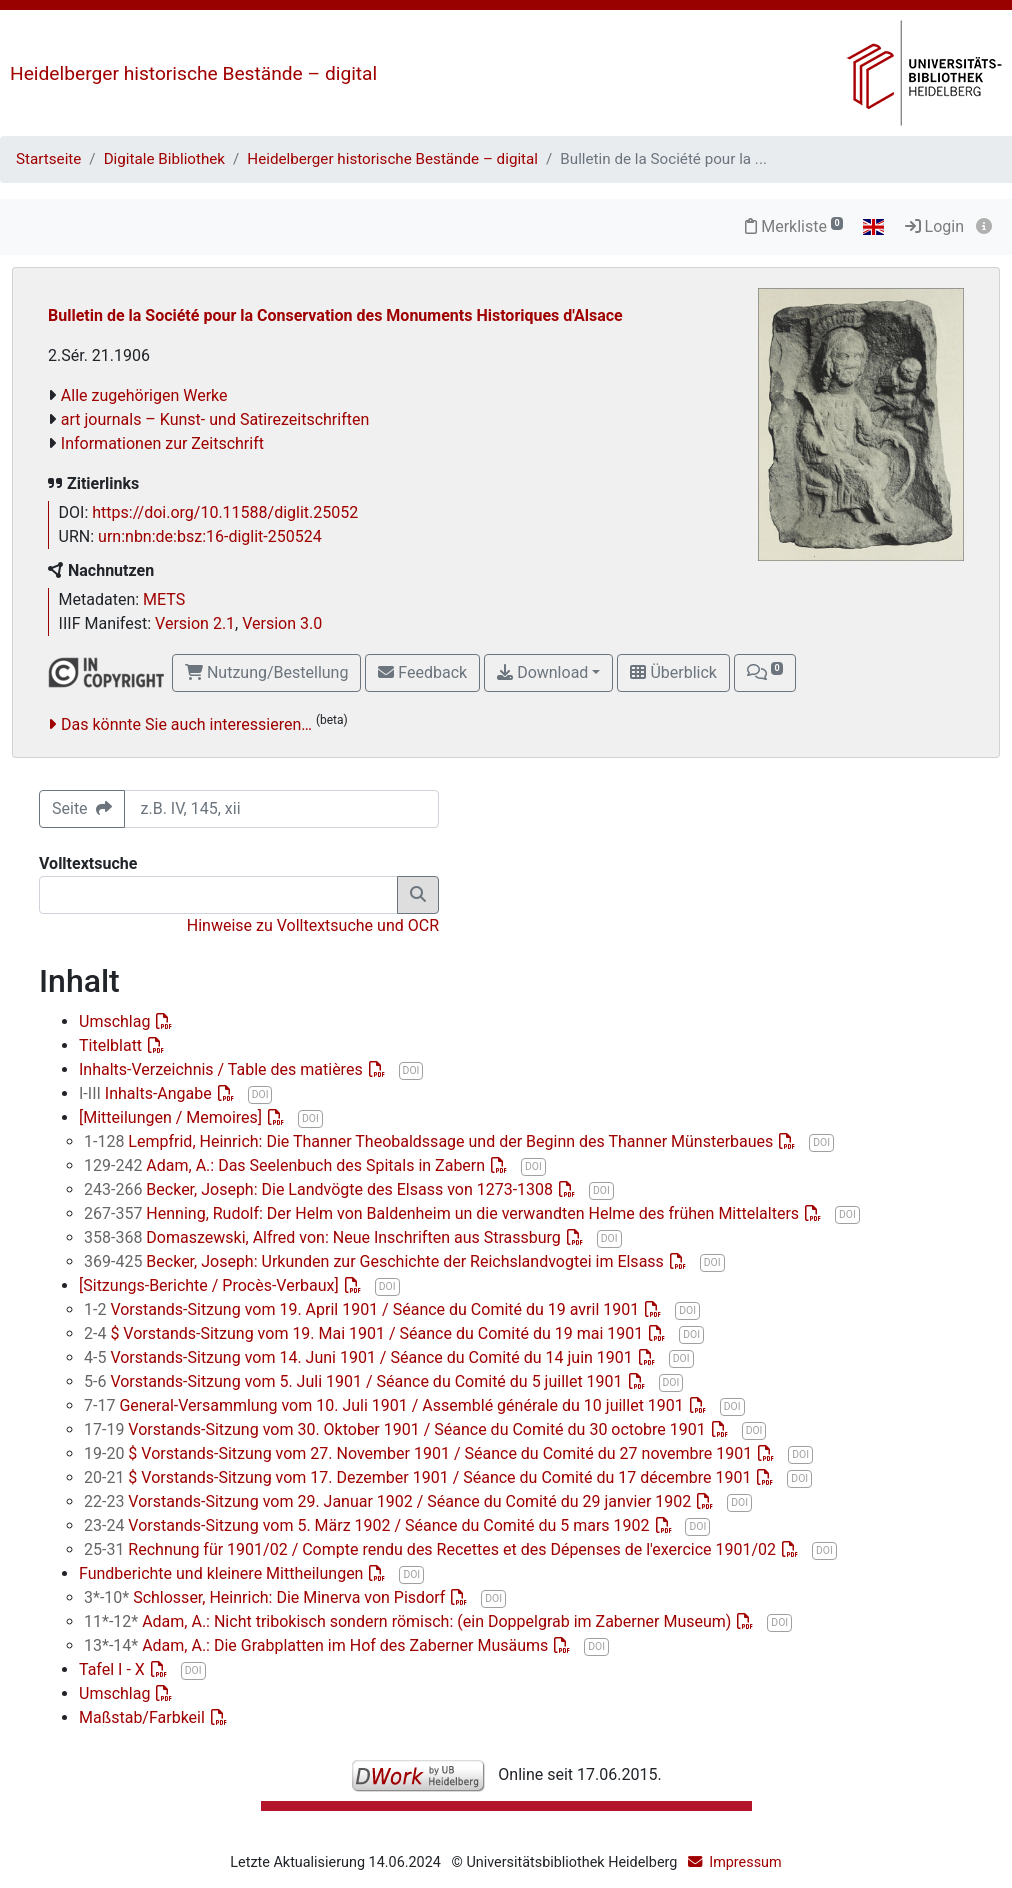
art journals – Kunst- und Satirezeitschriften (215, 419)
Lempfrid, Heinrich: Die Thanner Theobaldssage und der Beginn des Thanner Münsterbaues (430, 1141)
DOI (411, 1070)
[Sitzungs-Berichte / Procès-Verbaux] (211, 1285)
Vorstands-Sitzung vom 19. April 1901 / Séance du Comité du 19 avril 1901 (363, 1309)
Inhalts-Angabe (147, 1093)
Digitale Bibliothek (164, 159)
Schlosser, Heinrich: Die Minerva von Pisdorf (266, 1597)
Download (542, 672)
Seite (82, 808)
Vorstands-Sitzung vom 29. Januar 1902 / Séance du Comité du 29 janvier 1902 (389, 1501)
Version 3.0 (282, 623)
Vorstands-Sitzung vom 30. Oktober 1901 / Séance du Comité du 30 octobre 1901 (397, 1429)
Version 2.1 (195, 623)
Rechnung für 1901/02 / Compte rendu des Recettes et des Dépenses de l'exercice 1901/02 (432, 1549)
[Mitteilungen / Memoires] (172, 1117)
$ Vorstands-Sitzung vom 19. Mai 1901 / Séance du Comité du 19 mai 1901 (365, 1333)
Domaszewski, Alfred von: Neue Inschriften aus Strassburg (324, 1237)
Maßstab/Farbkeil (144, 1717)
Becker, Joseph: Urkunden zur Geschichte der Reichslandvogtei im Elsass (376, 1261)
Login (934, 226)
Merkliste (794, 226)
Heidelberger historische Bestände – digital (193, 73)
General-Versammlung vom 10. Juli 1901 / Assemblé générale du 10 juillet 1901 (386, 1405)
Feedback (422, 672)
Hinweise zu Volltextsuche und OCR (313, 925)
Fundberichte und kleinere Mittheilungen (223, 1573)
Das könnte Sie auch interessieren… (186, 724)
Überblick (673, 672)
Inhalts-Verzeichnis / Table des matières (223, 1069)
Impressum (745, 1862)
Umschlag (116, 1021)
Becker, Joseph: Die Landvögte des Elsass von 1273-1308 (320, 1189)
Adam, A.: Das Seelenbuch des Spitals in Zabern (286, 1165)
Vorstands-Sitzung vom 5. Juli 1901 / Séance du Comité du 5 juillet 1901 (355, 1381)
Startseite (48, 159)
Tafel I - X (114, 1669)
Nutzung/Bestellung (266, 672)
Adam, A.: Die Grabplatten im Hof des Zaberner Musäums (318, 1645)
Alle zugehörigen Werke (144, 395)
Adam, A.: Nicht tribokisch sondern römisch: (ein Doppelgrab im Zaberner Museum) (409, 1621)
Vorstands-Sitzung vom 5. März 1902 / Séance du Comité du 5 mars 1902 (369, 1525)
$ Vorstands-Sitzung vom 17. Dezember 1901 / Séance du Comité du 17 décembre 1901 (419, 1477)
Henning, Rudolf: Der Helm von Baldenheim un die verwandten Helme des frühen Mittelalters (443, 1213)
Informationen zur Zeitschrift (162, 443)
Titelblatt (112, 1045)
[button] (765, 673)
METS (164, 599)
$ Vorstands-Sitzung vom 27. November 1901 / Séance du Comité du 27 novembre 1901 (420, 1453)
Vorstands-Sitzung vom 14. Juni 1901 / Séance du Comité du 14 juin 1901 (360, 1357)
